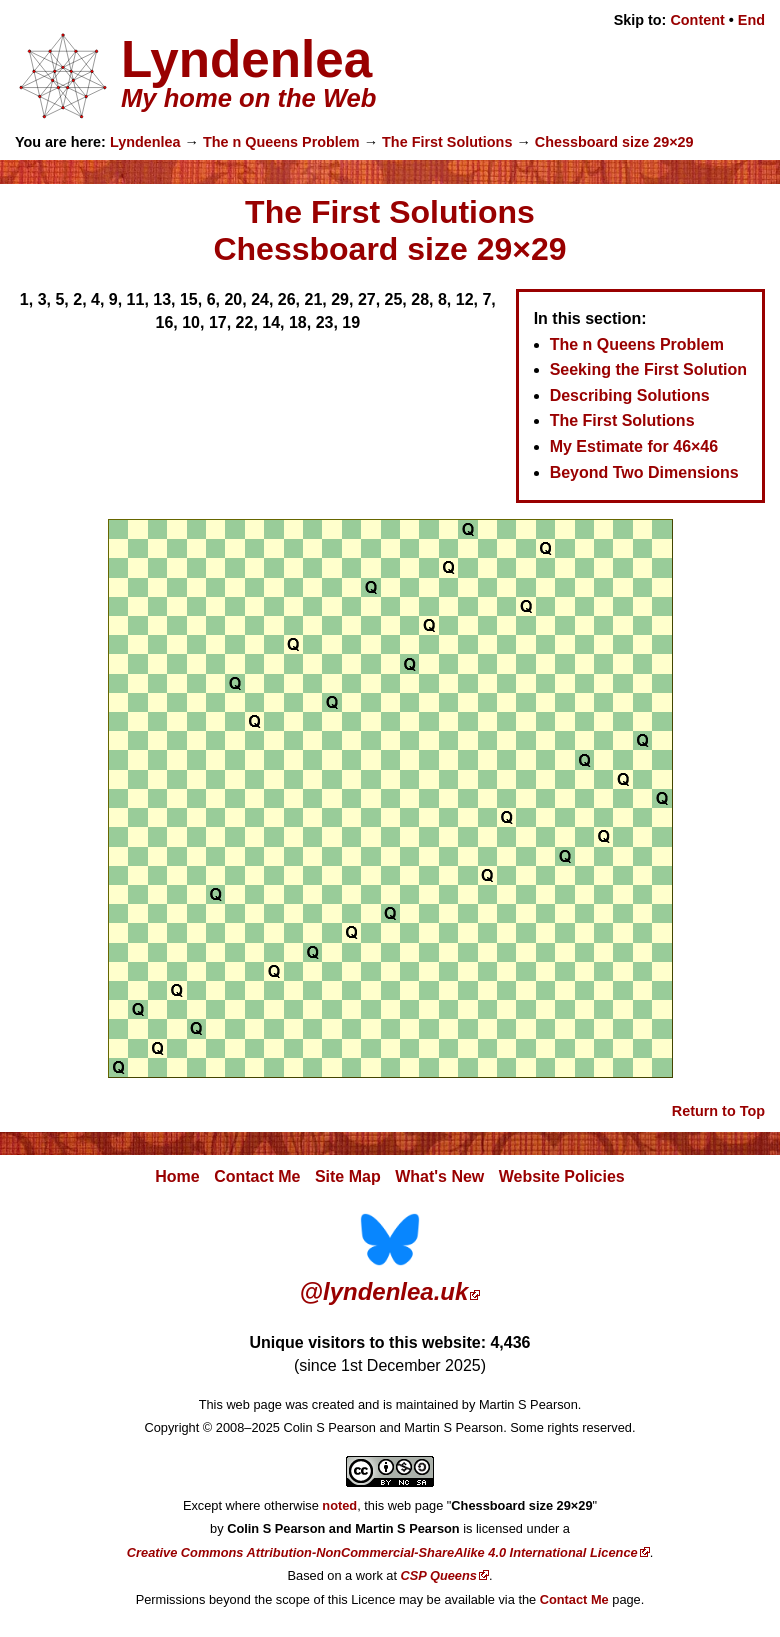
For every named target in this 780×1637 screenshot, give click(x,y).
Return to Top (718, 1111)
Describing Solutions (630, 395)
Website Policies (562, 1176)
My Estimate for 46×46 (634, 446)
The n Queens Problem (281, 142)
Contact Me (257, 1176)
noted (339, 1505)
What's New (439, 1176)
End (751, 20)
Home (177, 1176)
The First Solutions (447, 142)
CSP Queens (439, 1575)
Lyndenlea (145, 142)
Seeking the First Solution (648, 369)
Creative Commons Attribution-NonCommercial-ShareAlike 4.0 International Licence (382, 1552)
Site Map (348, 1176)
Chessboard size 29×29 (614, 142)
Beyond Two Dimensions (644, 472)
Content (697, 20)
